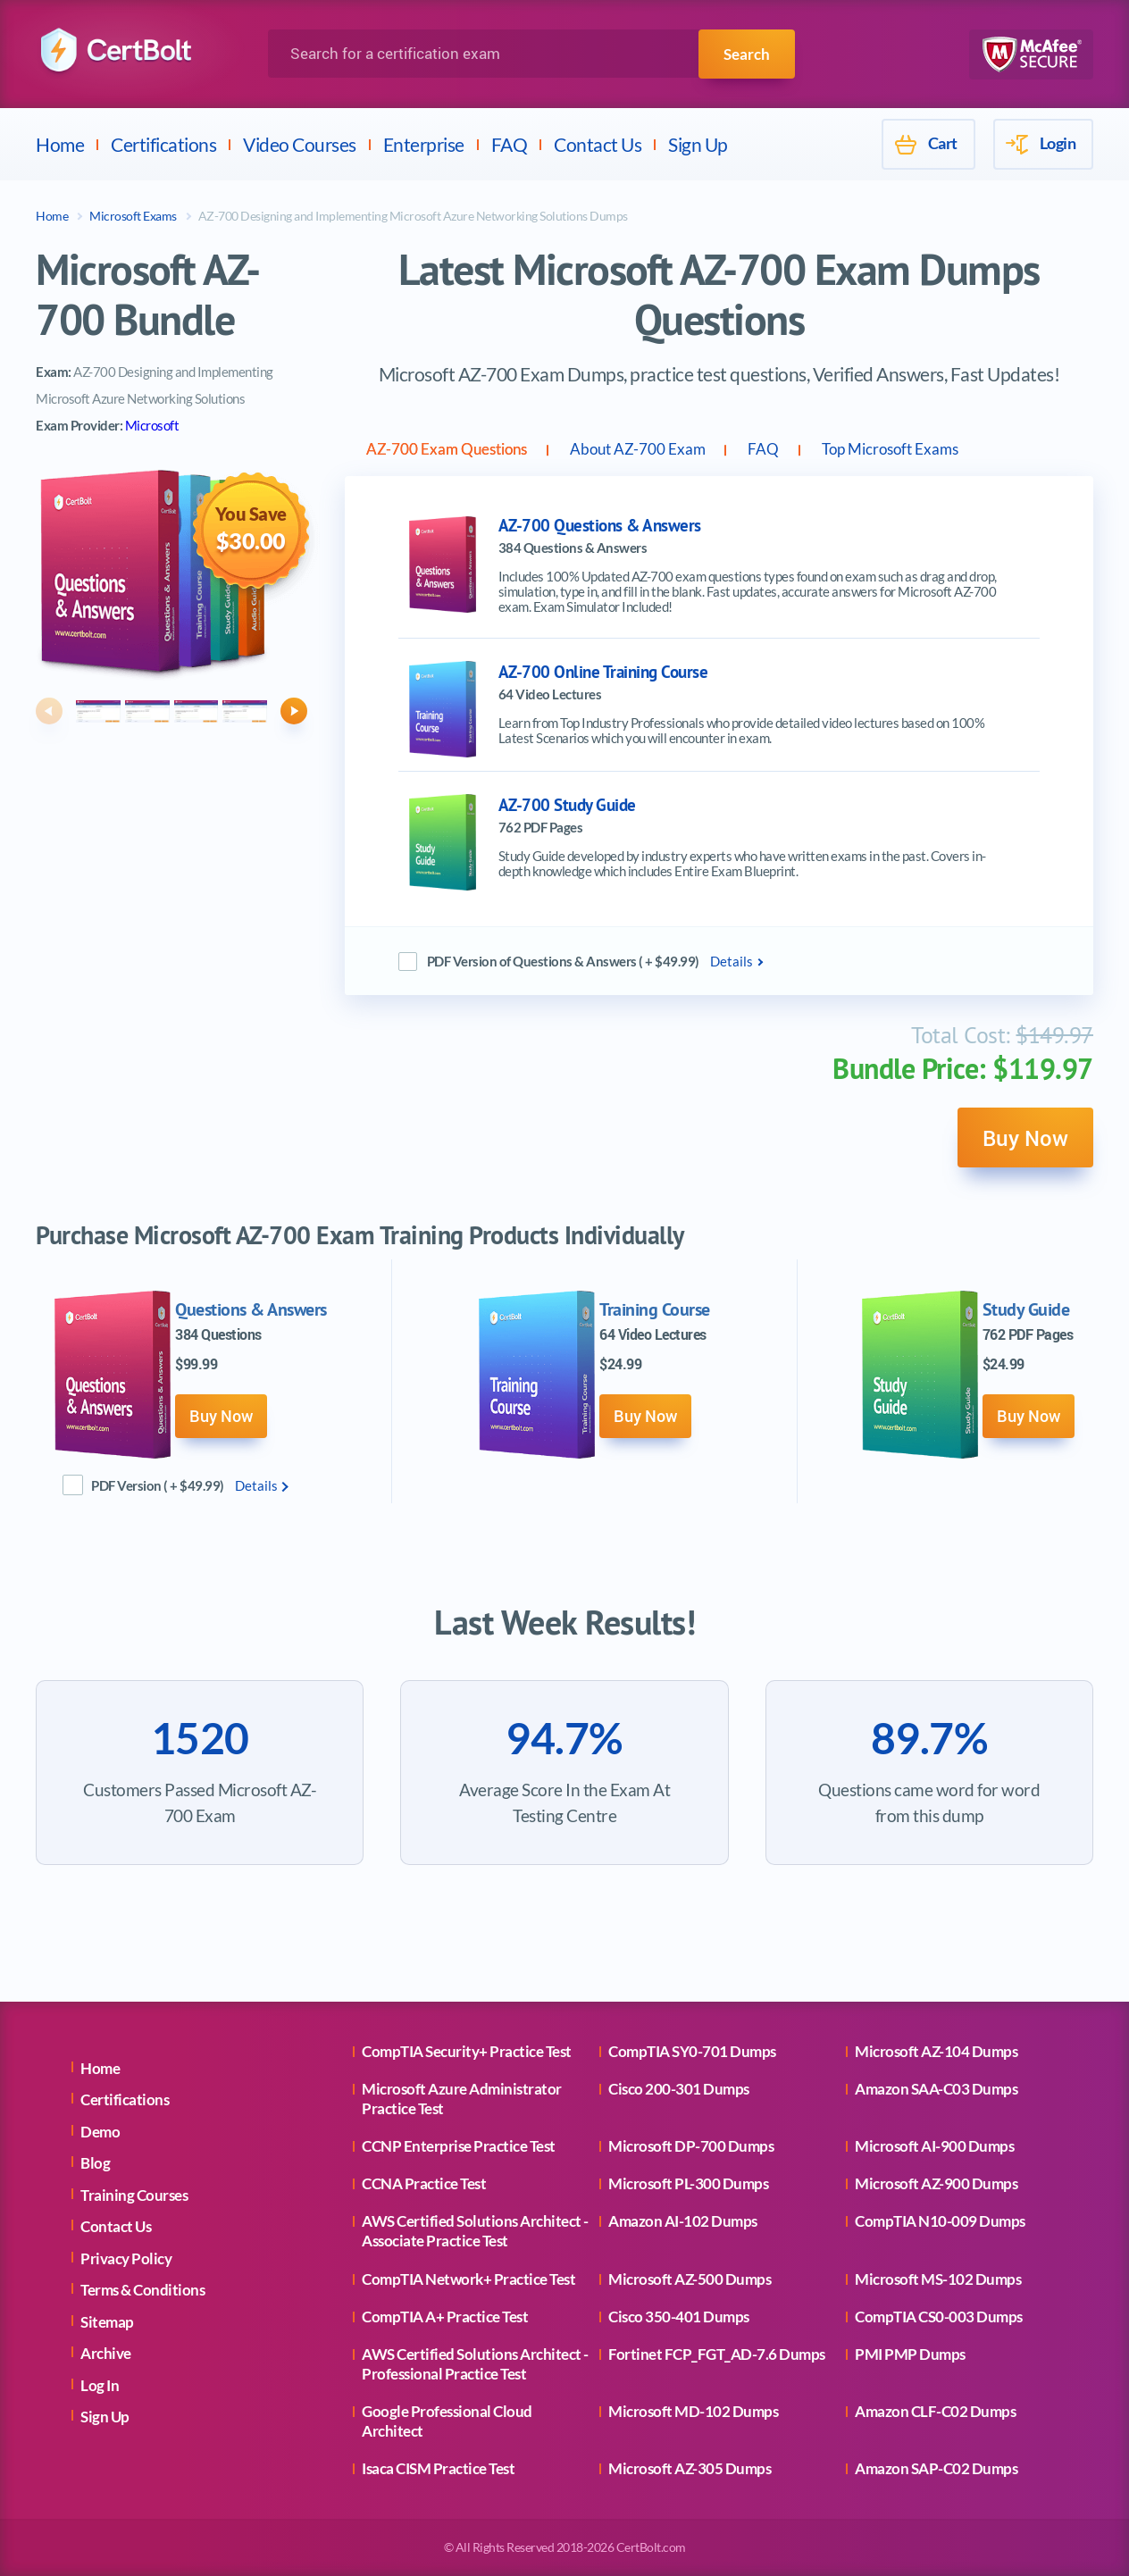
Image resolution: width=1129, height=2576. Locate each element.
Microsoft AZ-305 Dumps (689, 2468)
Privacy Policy (125, 2258)
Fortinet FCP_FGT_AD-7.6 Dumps (716, 2354)
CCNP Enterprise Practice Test (459, 2146)
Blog (95, 2163)
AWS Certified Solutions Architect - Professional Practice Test (475, 2364)
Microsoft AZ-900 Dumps (936, 2183)
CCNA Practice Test (424, 2183)
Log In (99, 2385)
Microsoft (152, 425)
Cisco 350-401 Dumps (678, 2316)
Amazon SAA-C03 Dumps (936, 2088)
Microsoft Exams (133, 215)
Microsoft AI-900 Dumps (934, 2146)
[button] (49, 711)
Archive (105, 2354)
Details (731, 966)
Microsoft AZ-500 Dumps (689, 2279)
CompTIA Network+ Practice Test (468, 2279)
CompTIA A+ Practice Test (445, 2316)
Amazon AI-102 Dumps (682, 2221)
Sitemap (107, 2322)
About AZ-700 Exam (721, 451)
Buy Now (1018, 1146)
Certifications (163, 144)
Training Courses (134, 2195)
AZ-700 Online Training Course (603, 677)
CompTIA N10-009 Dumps (940, 2221)
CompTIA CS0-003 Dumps (939, 2316)
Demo (100, 2131)
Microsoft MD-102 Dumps (693, 2411)
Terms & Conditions (142, 2290)
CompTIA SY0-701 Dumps (692, 2051)
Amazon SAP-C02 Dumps (936, 2468)
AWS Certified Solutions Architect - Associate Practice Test (475, 2231)
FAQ (509, 144)
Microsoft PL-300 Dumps (688, 2183)
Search (745, 53)
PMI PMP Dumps (910, 2354)
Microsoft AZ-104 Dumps (936, 2051)
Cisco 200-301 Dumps (678, 2088)
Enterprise (423, 144)
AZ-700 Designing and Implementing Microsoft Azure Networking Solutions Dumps (413, 215)
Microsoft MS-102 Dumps (938, 2279)
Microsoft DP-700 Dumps (691, 2146)
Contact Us (597, 144)
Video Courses (299, 144)
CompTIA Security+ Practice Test (467, 2051)
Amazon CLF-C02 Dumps (935, 2411)
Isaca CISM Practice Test (438, 2468)
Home (60, 144)
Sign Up (698, 144)
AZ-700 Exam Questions (476, 451)
